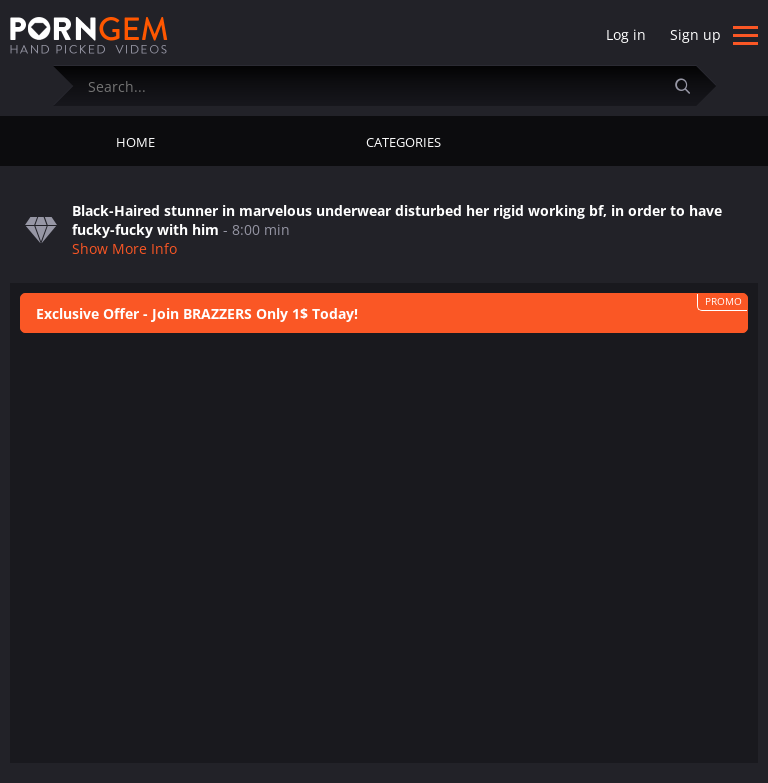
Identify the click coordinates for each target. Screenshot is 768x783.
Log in (626, 34)
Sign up (695, 34)
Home (135, 142)
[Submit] (691, 85)
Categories (403, 142)
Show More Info (124, 248)
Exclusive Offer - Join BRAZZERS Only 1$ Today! (197, 313)
